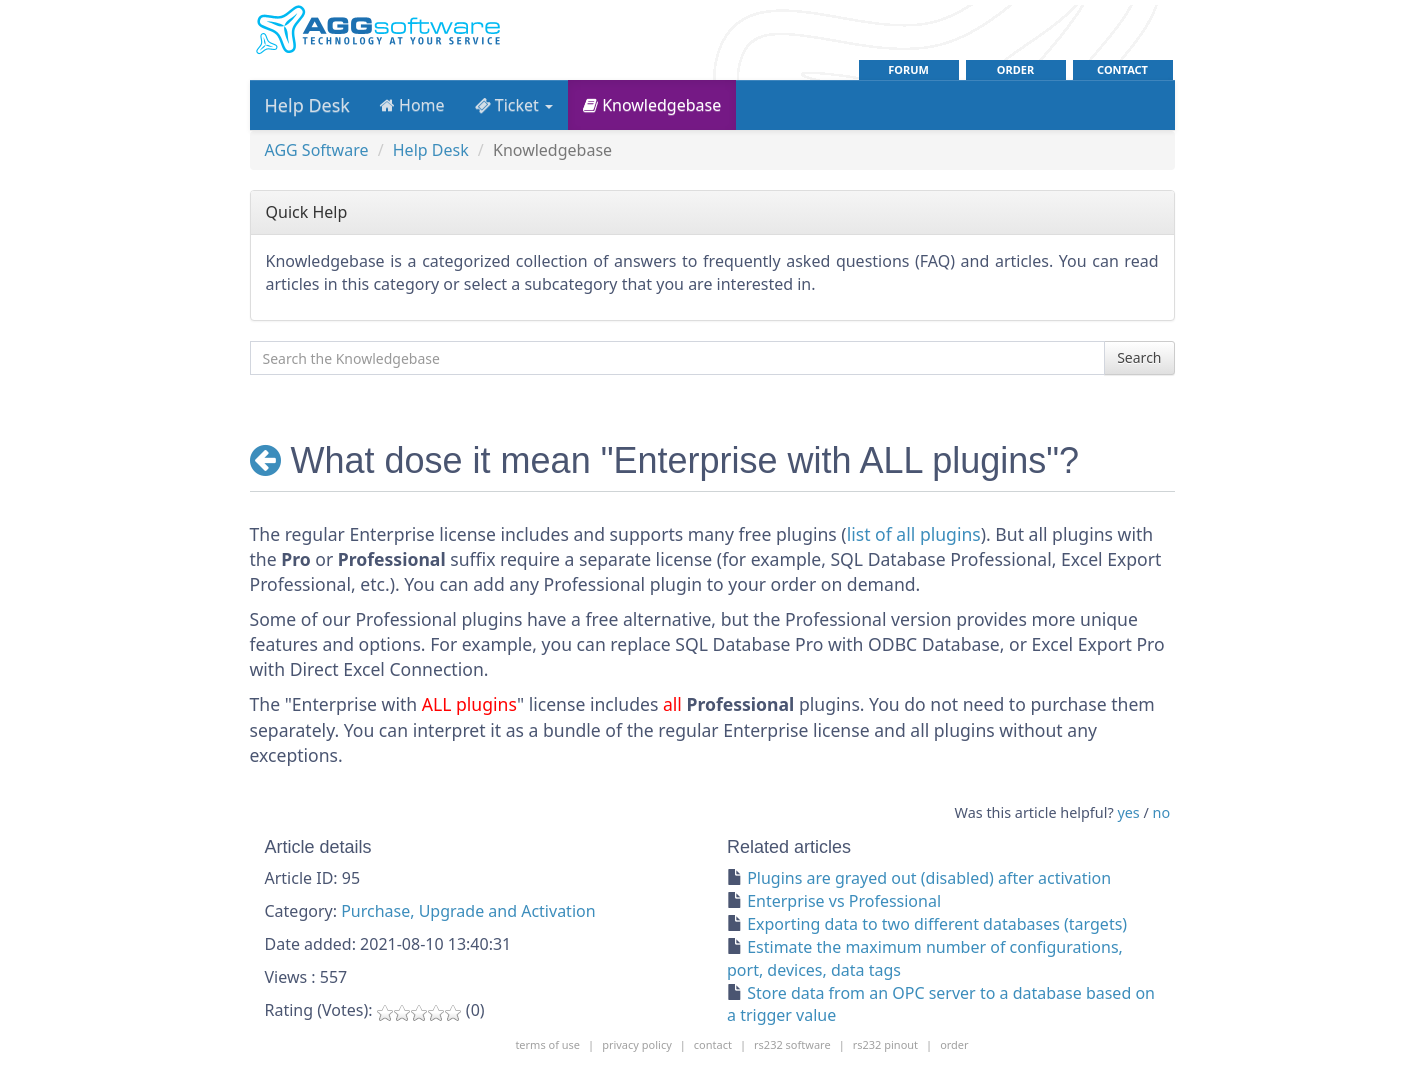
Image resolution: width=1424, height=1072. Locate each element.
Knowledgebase (652, 105)
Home (412, 105)
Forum (908, 69)
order (1015, 69)
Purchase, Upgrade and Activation (468, 911)
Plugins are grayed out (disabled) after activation (929, 878)
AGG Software (317, 150)
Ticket (514, 105)
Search (1139, 357)
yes (1128, 812)
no (1162, 812)
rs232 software (792, 1044)
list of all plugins (914, 534)
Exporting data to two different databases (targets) (937, 924)
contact (1122, 69)
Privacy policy (637, 1044)
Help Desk (307, 105)
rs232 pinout (885, 1044)
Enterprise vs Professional (844, 901)
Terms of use (547, 1044)
